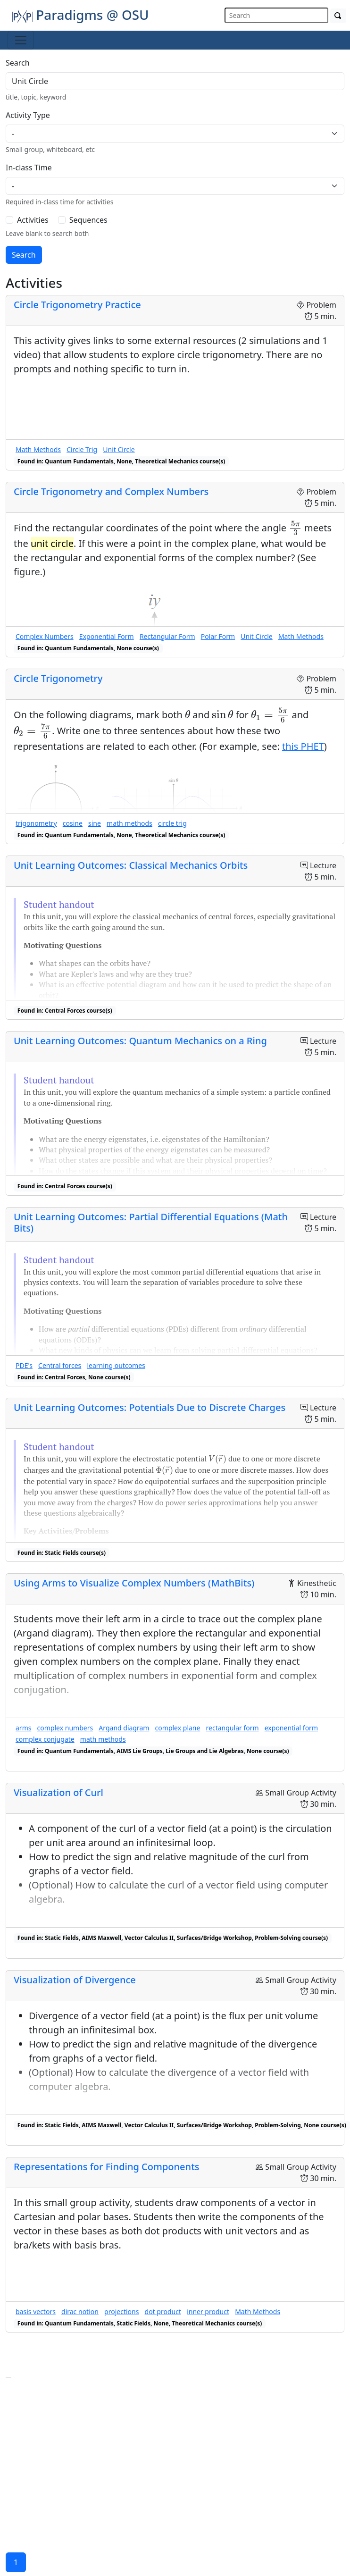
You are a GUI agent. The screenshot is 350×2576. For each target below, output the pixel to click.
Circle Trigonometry (58, 678)
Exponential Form (106, 636)
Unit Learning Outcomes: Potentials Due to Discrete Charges (149, 1407)
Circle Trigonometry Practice (77, 304)
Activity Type (28, 115)
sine (94, 823)
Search (18, 63)
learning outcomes (116, 1365)
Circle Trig (82, 449)
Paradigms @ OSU (80, 15)
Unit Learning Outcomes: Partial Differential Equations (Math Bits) (151, 1222)
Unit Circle (118, 449)
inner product (208, 2311)
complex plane (177, 1727)
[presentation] (295, 528)
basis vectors (36, 2311)
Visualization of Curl (58, 1792)
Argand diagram (124, 1727)
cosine (73, 823)
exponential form (291, 1727)
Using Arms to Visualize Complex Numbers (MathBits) (134, 1583)
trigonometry (36, 823)
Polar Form (218, 636)
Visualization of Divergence (75, 1979)
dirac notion (80, 2311)
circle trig (172, 823)
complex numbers (65, 1727)
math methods (129, 823)
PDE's (24, 1365)
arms (23, 1727)
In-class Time (29, 167)
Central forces (59, 1365)
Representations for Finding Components (107, 2166)
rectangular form (232, 1727)
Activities (33, 220)
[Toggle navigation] (21, 40)
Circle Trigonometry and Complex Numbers (111, 491)
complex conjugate (45, 1739)
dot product (163, 2311)
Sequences (88, 220)
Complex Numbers (45, 636)
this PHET (303, 746)
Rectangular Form (167, 636)
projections (121, 2311)
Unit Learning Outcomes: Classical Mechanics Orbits (131, 865)
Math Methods (38, 449)
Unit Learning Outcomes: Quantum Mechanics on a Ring (140, 1040)
